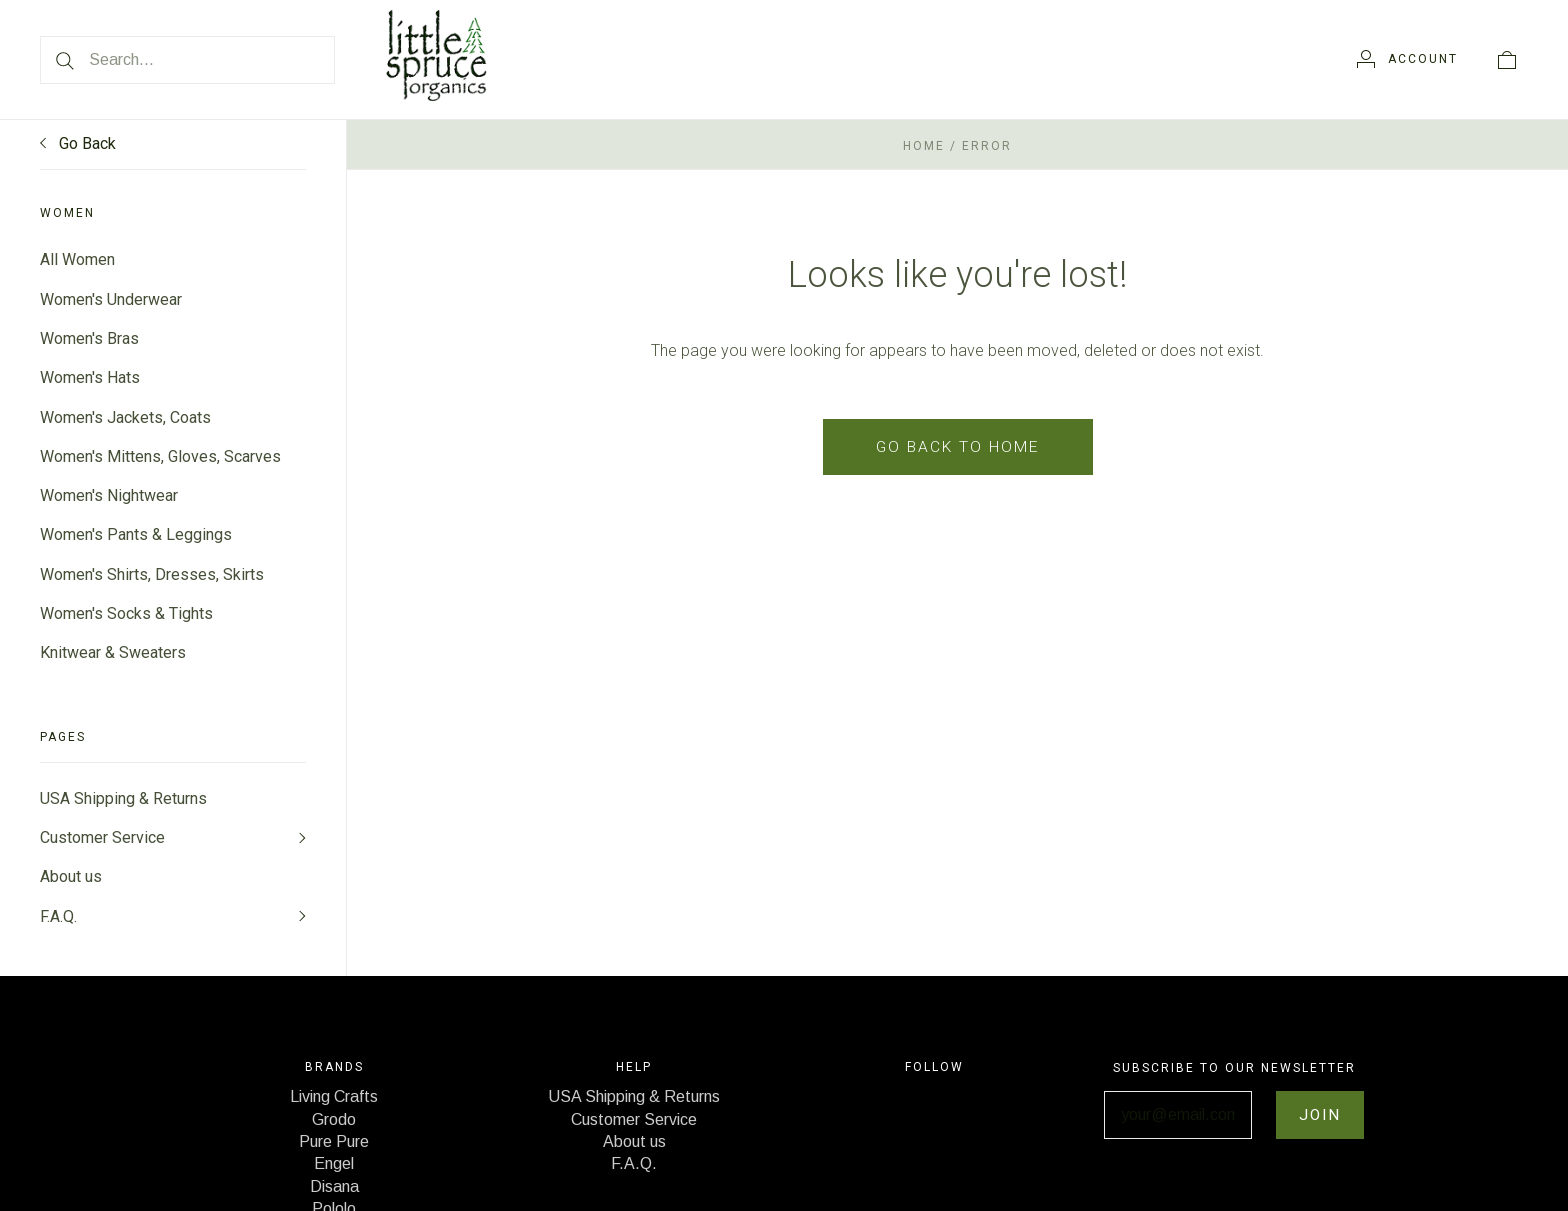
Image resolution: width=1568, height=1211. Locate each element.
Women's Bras (89, 339)
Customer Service (102, 845)
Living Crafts (334, 1107)
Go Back (78, 144)
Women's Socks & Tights (126, 619)
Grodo (334, 1129)
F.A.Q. (58, 925)
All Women (77, 259)
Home (924, 146)
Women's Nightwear (109, 499)
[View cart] (1507, 59)
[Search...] (187, 60)
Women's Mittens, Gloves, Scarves (160, 459)
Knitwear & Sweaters (113, 659)
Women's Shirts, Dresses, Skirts (152, 579)
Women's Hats (90, 379)
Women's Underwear (111, 299)
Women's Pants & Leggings (136, 539)
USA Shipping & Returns (123, 805)
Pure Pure (334, 1152)
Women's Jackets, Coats (125, 419)
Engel (334, 1174)
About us (71, 885)
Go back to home (957, 446)
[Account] (1407, 59)
